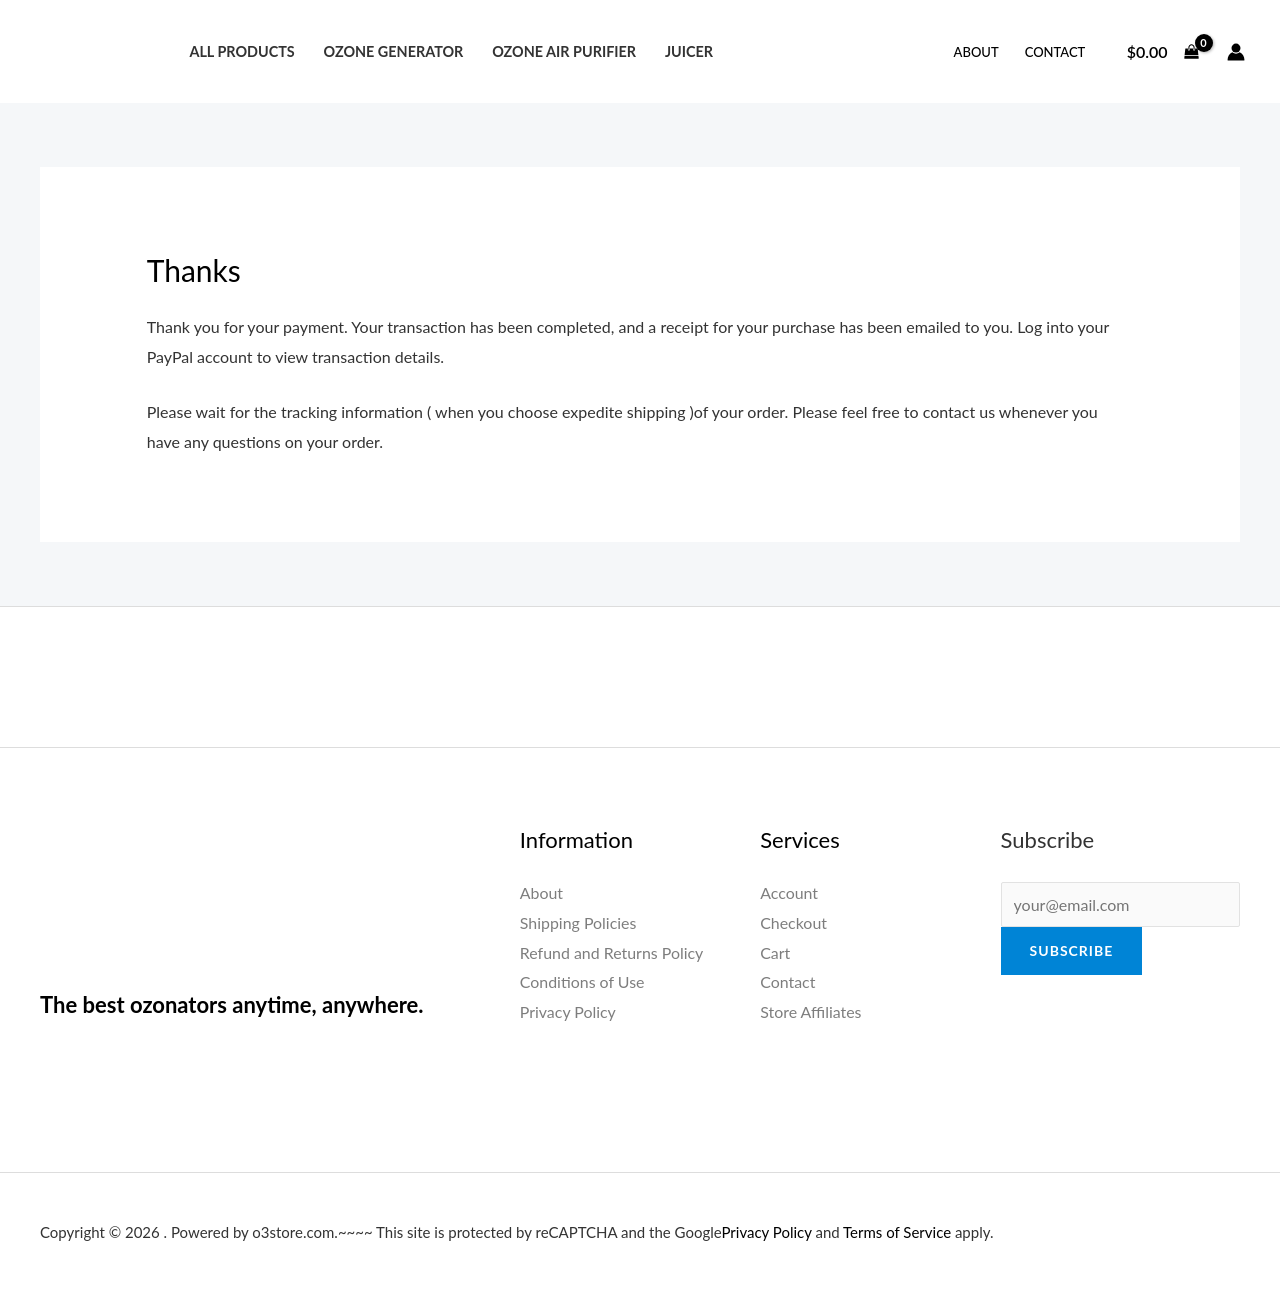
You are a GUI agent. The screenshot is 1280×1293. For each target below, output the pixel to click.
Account (789, 892)
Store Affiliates (811, 1011)
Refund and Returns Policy (612, 952)
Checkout (793, 922)
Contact (1055, 52)
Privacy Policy (568, 1011)
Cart (775, 952)
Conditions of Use (582, 981)
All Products (241, 51)
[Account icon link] (1236, 52)
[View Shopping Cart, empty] (1162, 52)
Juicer (689, 51)
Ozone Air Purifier (564, 51)
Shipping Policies (578, 922)
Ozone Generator (393, 51)
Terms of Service (897, 1232)
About (976, 52)
